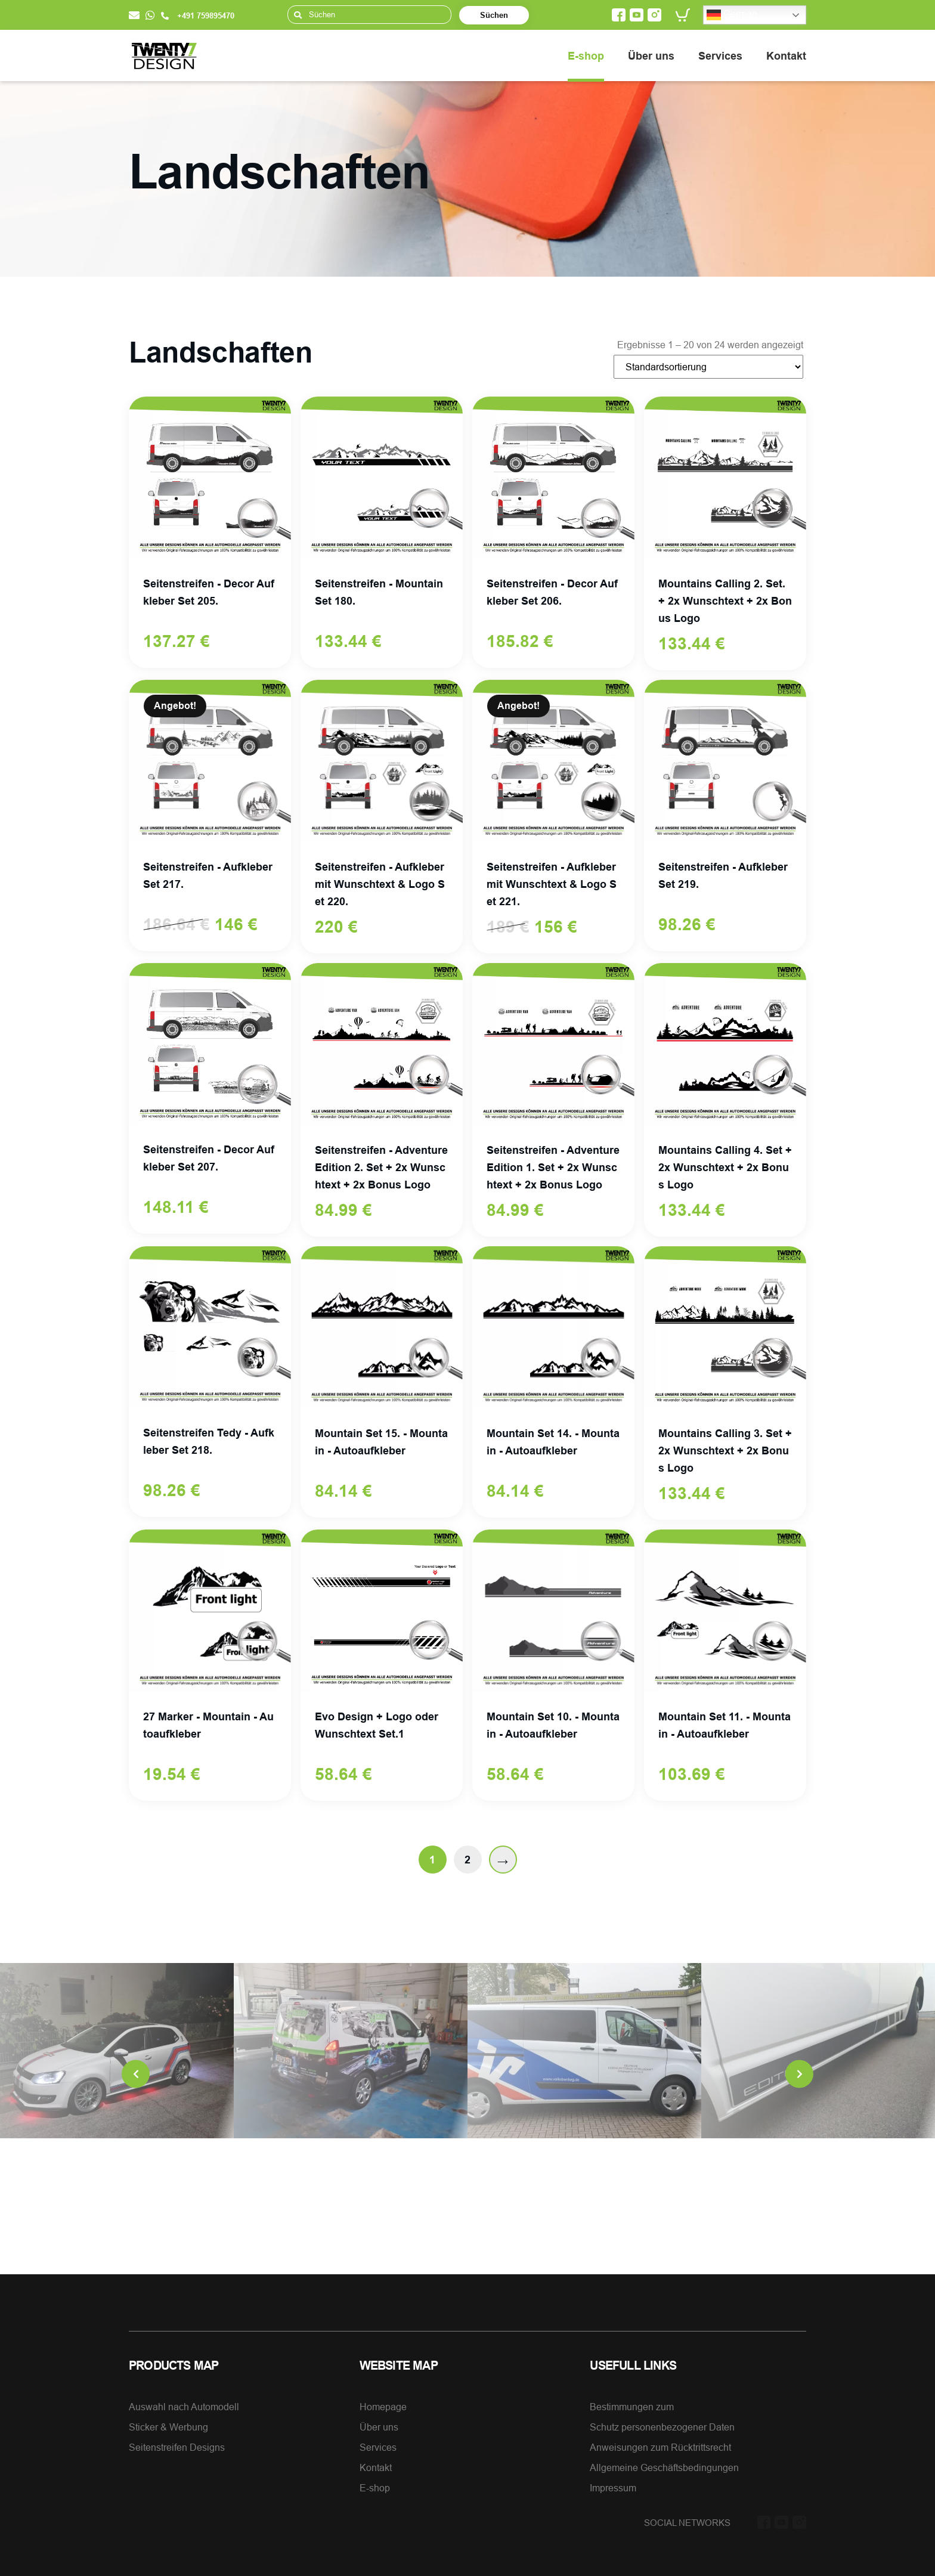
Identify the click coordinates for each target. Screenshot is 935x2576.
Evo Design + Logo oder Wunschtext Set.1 (376, 1725)
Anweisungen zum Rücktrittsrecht (660, 2447)
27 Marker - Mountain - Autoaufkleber (208, 1725)
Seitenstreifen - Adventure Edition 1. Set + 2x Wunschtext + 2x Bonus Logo (553, 1167)
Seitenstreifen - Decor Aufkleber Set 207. (208, 1158)
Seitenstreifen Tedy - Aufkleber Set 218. (208, 1441)
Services (720, 55)
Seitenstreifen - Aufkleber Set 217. (208, 875)
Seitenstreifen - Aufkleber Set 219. (723, 875)
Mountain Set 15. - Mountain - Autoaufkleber (381, 1442)
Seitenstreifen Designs (177, 2447)
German (732, 15)
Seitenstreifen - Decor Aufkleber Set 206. (552, 592)
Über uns (651, 55)
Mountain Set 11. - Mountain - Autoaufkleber (724, 1725)
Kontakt (786, 55)
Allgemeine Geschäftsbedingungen (664, 2467)
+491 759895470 (197, 15)
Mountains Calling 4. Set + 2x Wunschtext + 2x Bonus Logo (725, 1167)
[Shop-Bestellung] (708, 367)
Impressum (613, 2487)
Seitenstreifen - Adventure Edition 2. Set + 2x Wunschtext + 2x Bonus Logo (381, 1167)
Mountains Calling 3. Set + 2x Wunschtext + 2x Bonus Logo (725, 1450)
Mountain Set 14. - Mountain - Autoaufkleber (553, 1442)
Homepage (383, 2406)
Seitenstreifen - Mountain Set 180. (379, 592)
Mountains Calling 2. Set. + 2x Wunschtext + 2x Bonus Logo (725, 600)
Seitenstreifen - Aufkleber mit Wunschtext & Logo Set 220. (380, 884)
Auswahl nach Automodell (184, 2406)
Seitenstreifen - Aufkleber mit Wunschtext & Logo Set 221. (552, 884)
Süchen (494, 15)
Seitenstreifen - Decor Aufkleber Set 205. (208, 592)
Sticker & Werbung (168, 2427)
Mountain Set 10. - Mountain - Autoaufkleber (553, 1725)
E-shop (586, 55)
